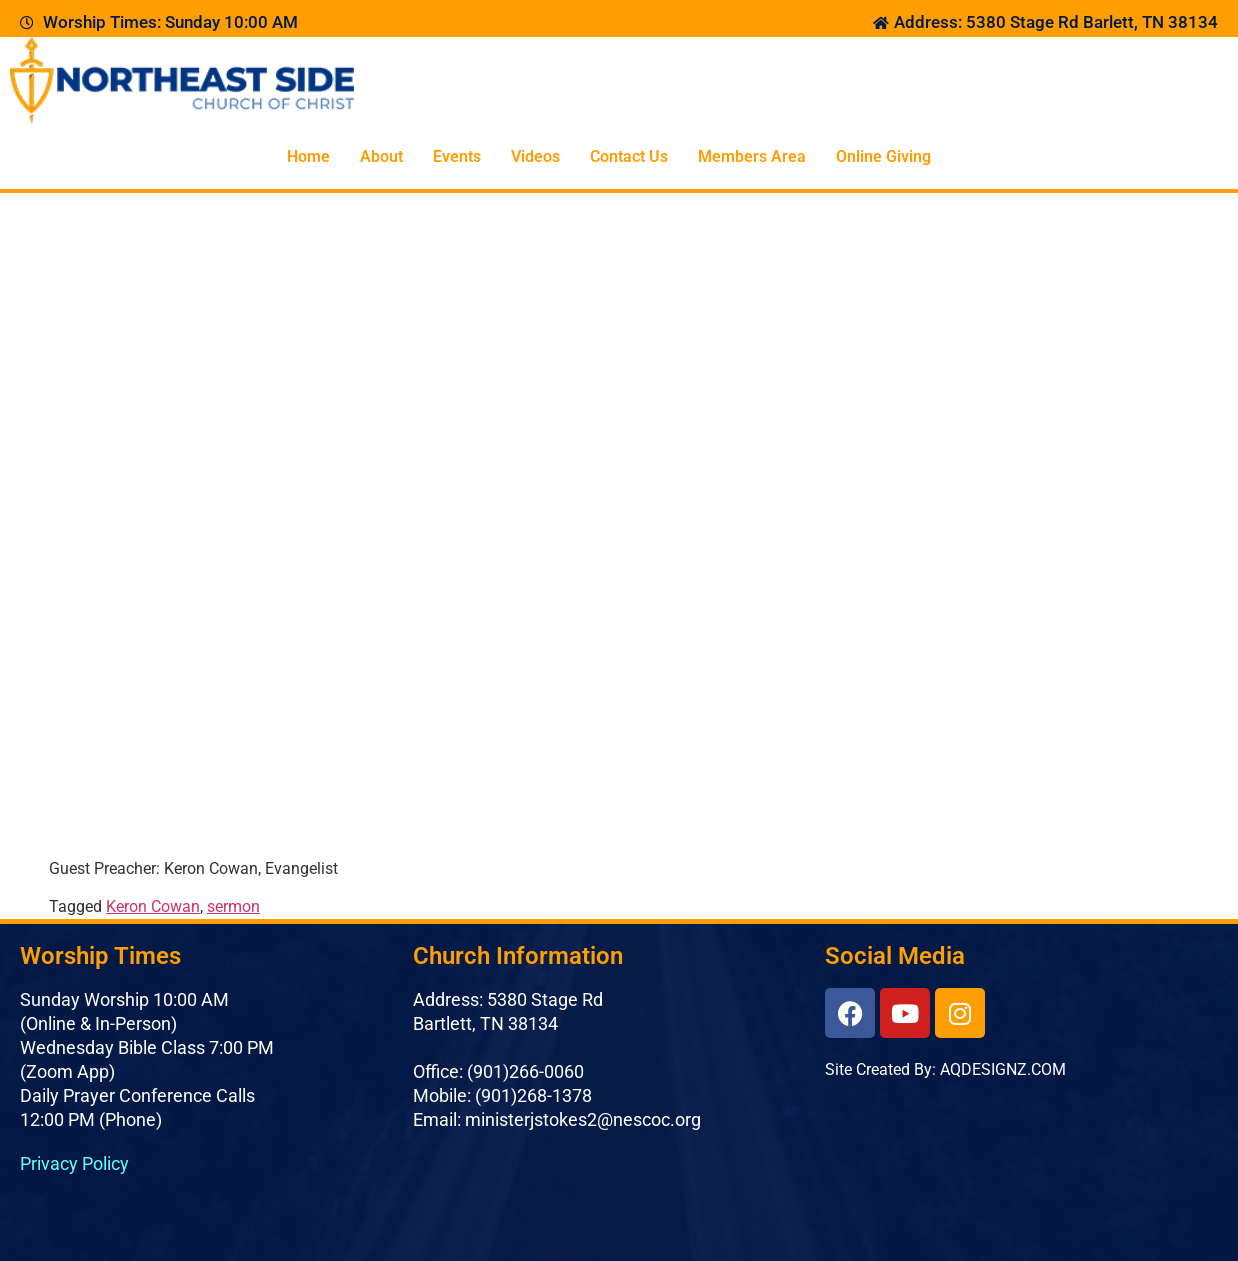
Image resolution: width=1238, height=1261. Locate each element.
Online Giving (883, 156)
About (381, 156)
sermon (233, 906)
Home (308, 156)
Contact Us (629, 156)
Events (457, 156)
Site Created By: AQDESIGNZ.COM (945, 1069)
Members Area (752, 156)
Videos (535, 156)
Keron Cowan (153, 906)
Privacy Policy (74, 1163)
